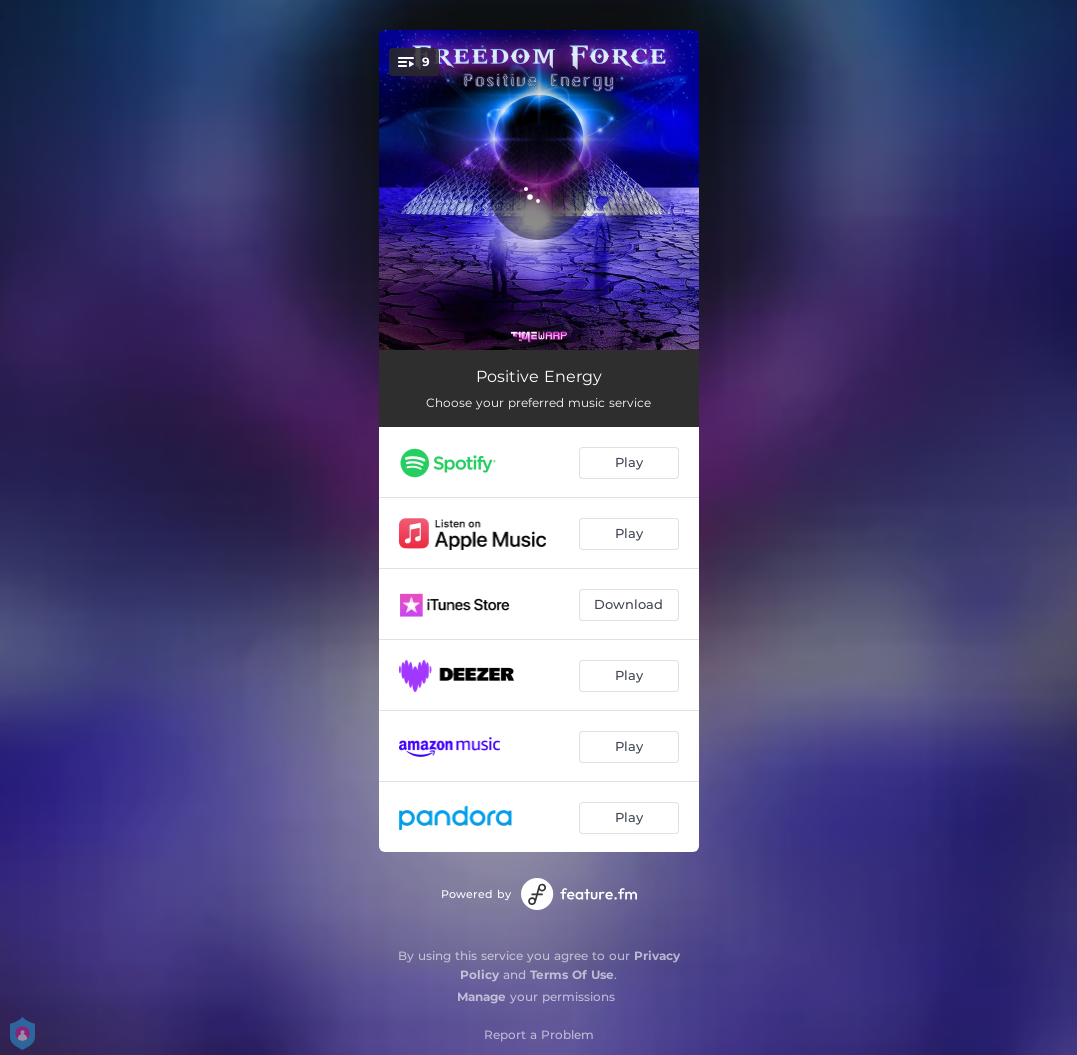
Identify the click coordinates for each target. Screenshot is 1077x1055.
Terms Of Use (572, 974)
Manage (481, 996)
